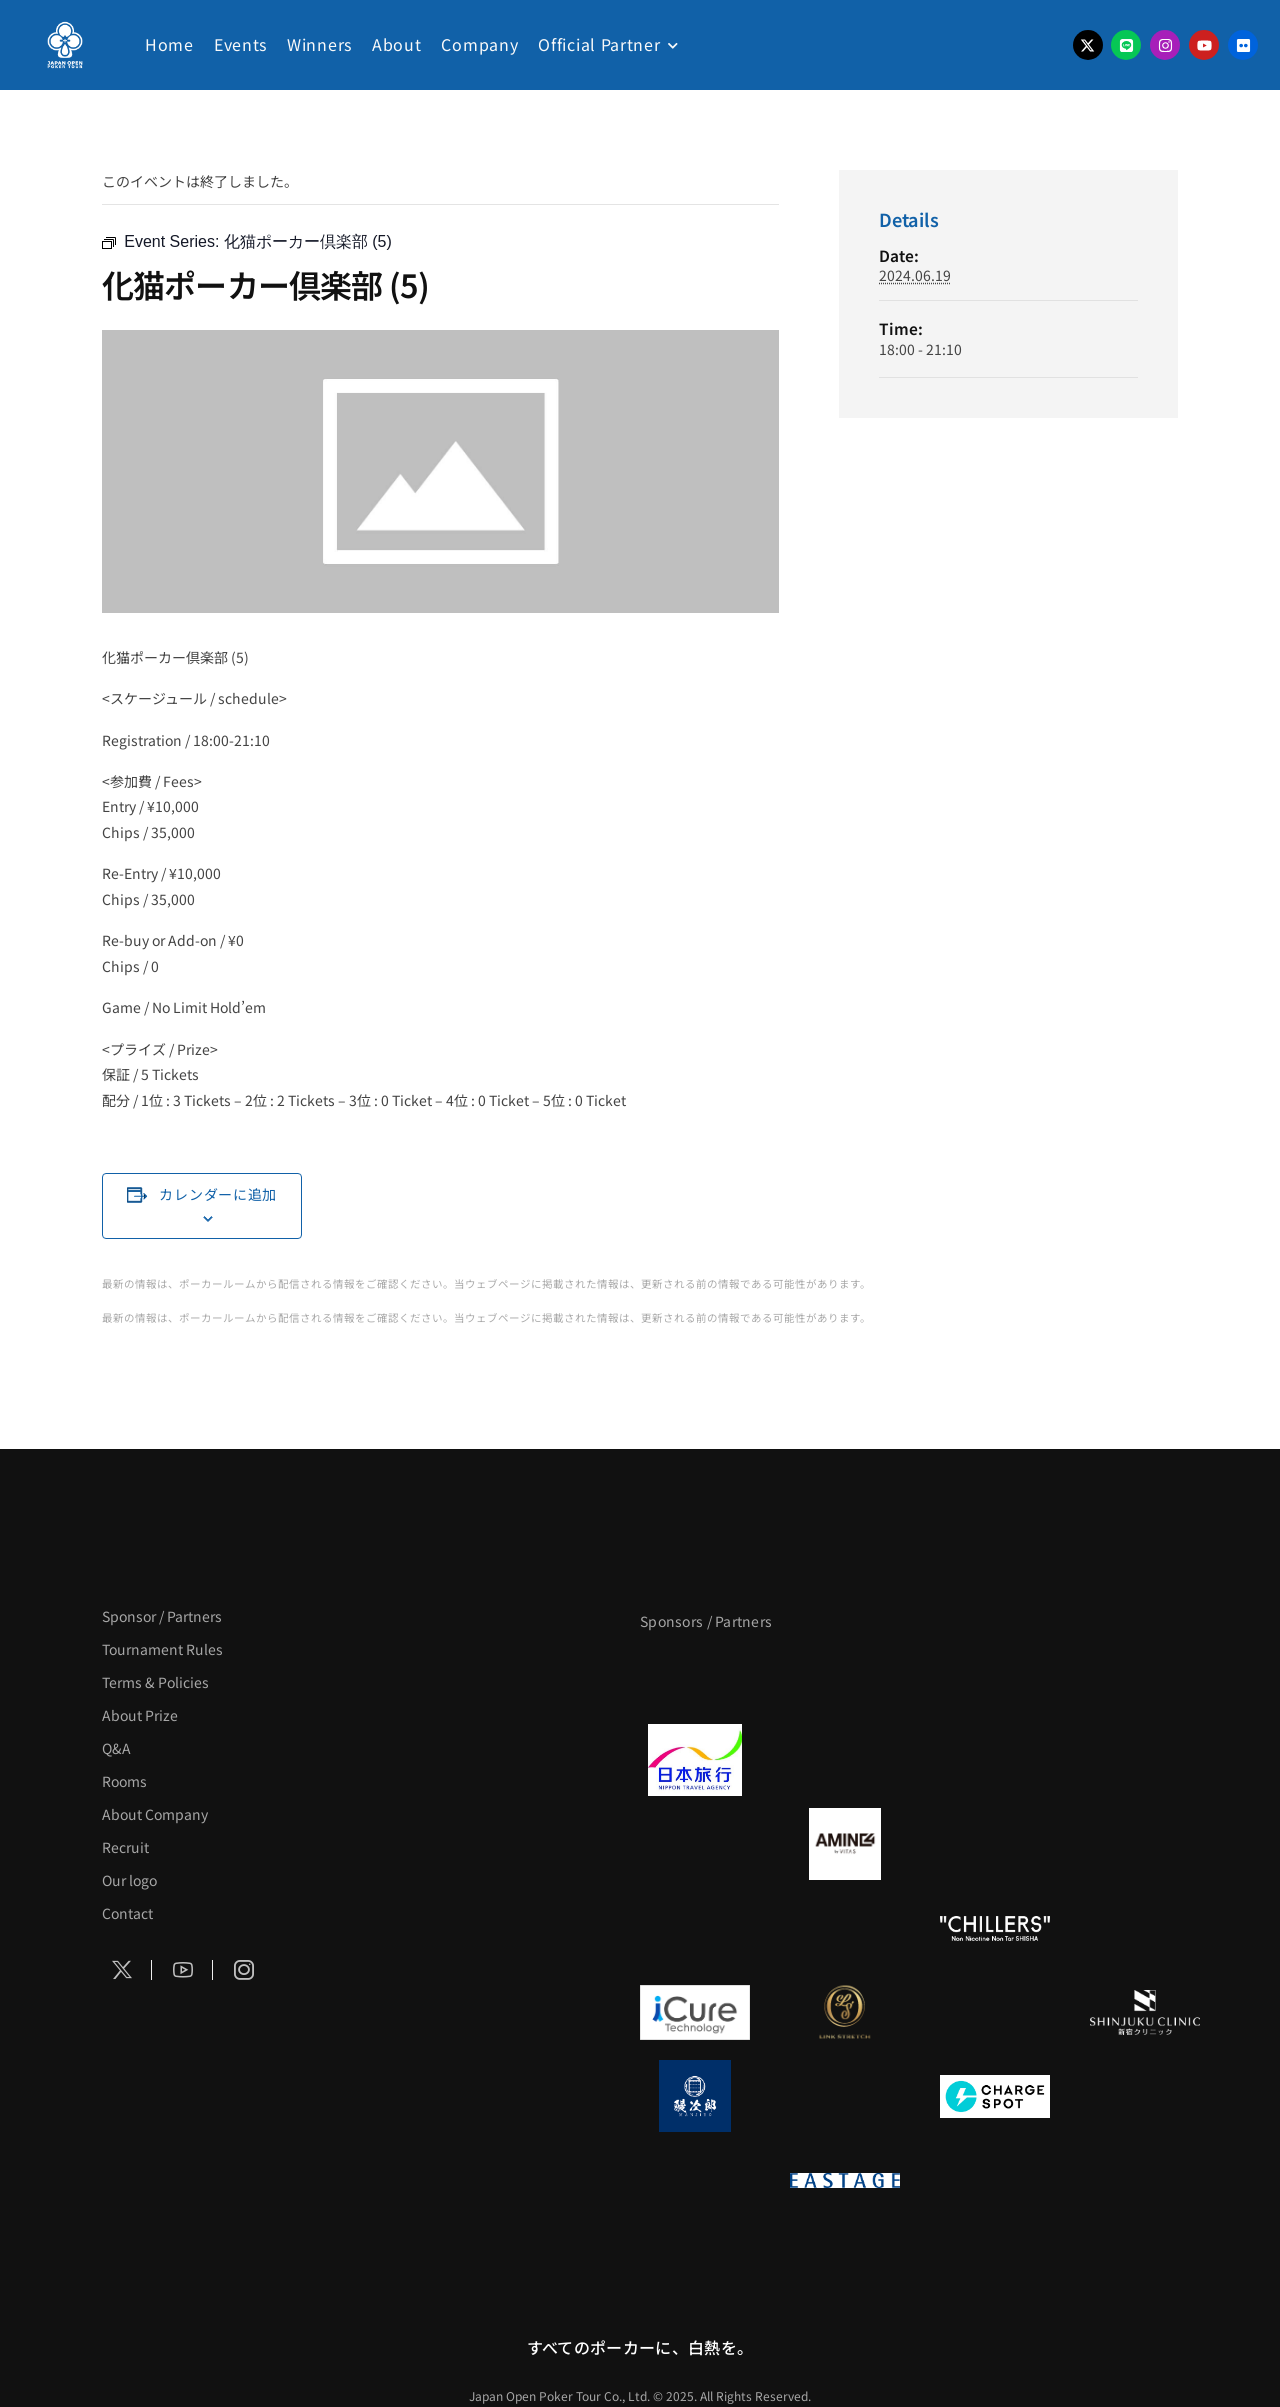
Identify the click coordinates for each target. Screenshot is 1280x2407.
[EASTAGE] (845, 2180)
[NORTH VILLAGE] (845, 2096)
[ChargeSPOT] (995, 2096)
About (397, 44)
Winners (319, 44)
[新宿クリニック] (1145, 2012)
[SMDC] (1145, 2096)
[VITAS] (845, 1844)
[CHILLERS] (995, 1928)
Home (169, 44)
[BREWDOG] (1145, 1760)
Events (240, 44)
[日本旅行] (695, 1760)
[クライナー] (995, 1844)
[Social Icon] (122, 1970)
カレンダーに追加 (218, 1194)
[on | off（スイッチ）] (695, 2180)
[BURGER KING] (695, 1844)
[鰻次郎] (695, 2096)
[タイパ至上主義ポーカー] (1145, 1676)
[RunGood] (845, 1928)
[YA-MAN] (1145, 1844)
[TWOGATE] (995, 1760)
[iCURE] (695, 2012)
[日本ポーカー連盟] (995, 2180)
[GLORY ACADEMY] (845, 1760)
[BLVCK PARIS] (845, 1676)
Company (479, 44)
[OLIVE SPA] (995, 2012)
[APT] (695, 1676)
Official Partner (599, 44)
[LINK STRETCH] (845, 2012)
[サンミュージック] (995, 1676)
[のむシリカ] (695, 1928)
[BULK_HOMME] (1145, 1928)
